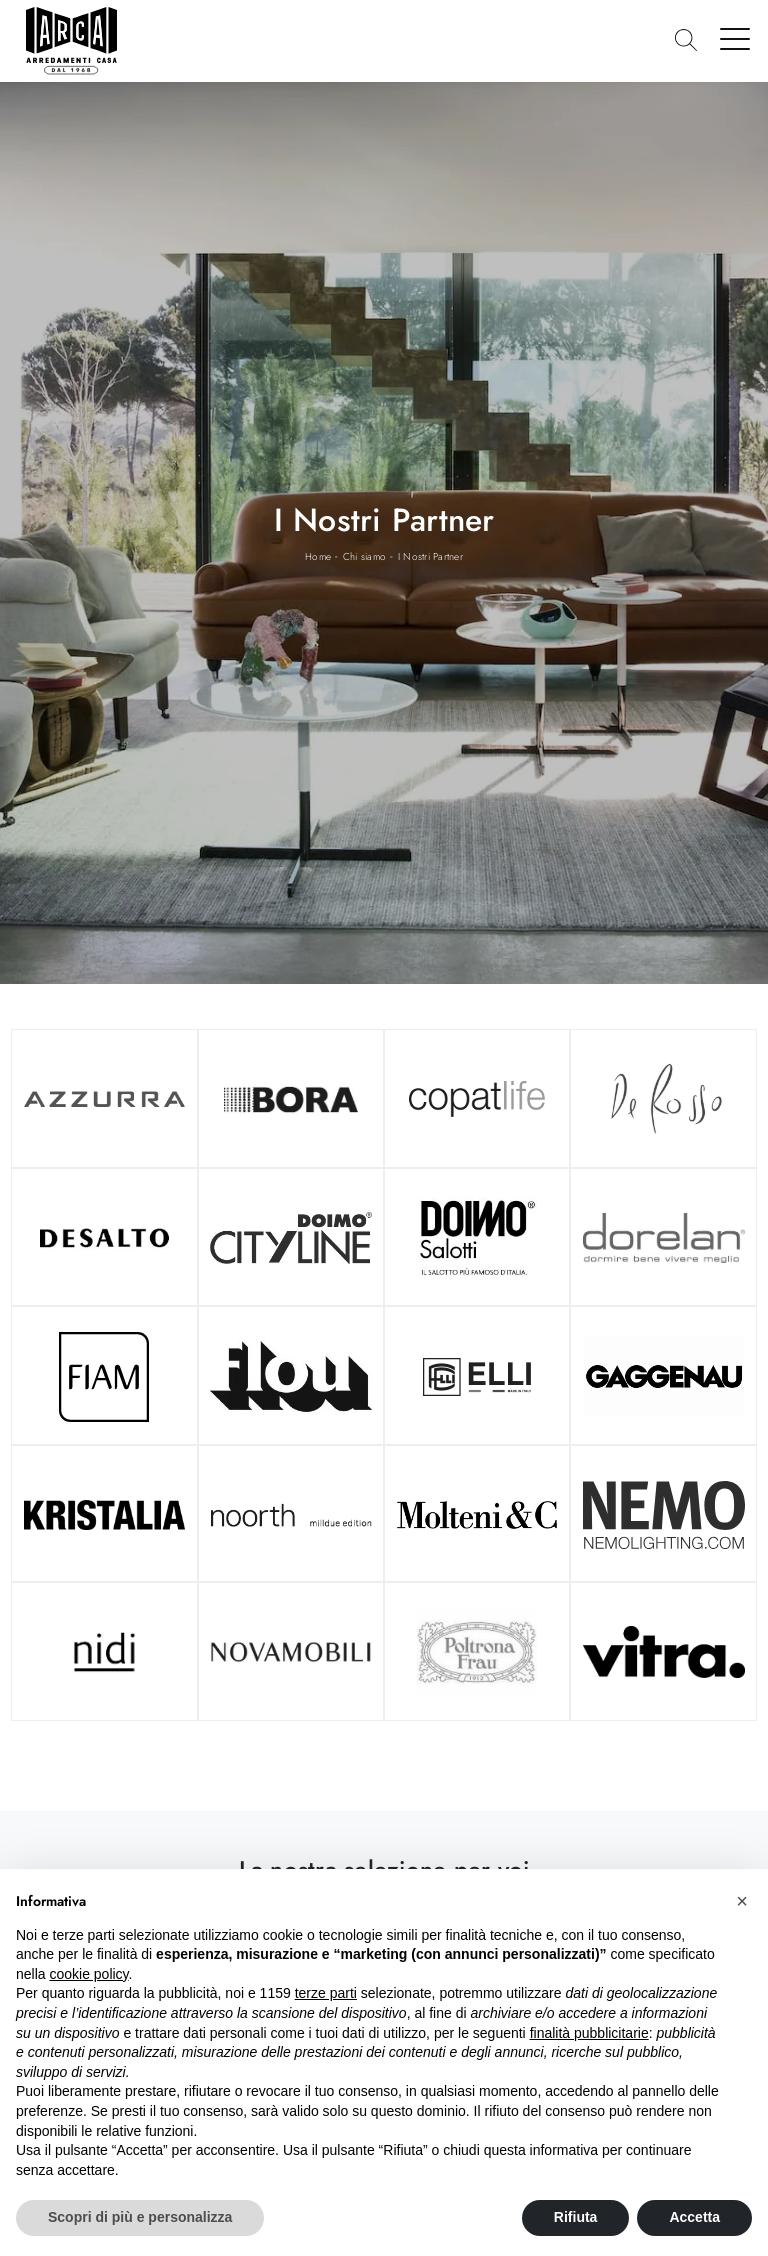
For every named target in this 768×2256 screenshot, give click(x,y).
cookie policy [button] (88, 1974)
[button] (742, 1901)
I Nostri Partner (430, 556)
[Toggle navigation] (735, 38)
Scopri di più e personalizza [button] (140, 2217)
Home (318, 556)
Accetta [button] (694, 2217)
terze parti (326, 1993)
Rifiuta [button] (576, 2217)
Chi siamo (364, 556)
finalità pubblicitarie (589, 2033)
